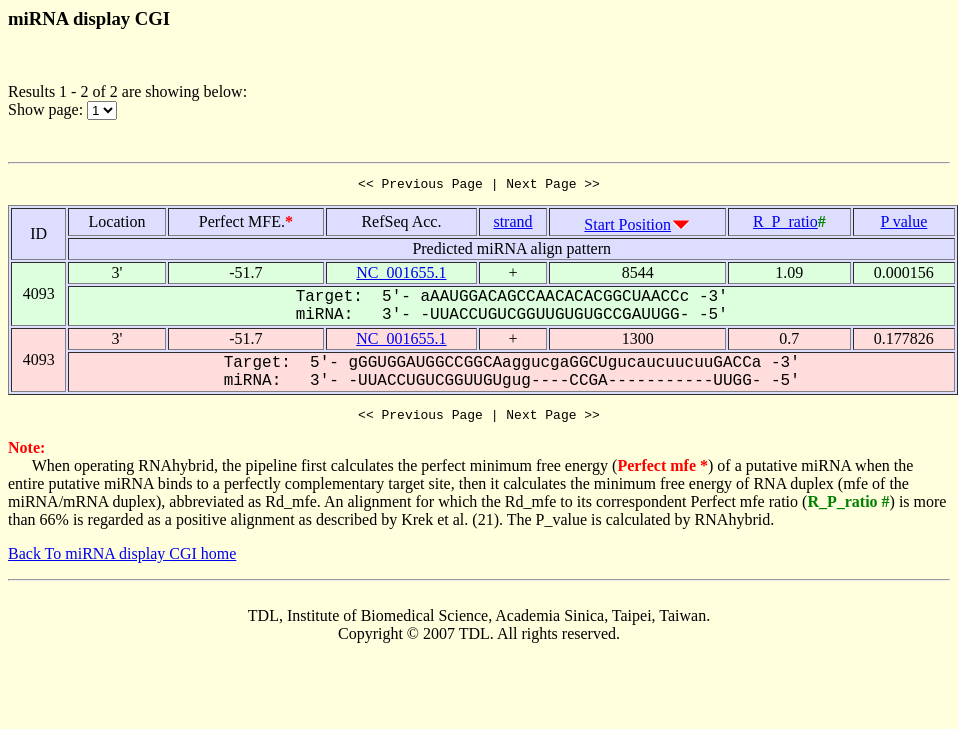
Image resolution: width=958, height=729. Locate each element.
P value (903, 224)
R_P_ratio (785, 224)
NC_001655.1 (401, 275)
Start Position (627, 227)
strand (512, 224)
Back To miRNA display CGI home (122, 559)
